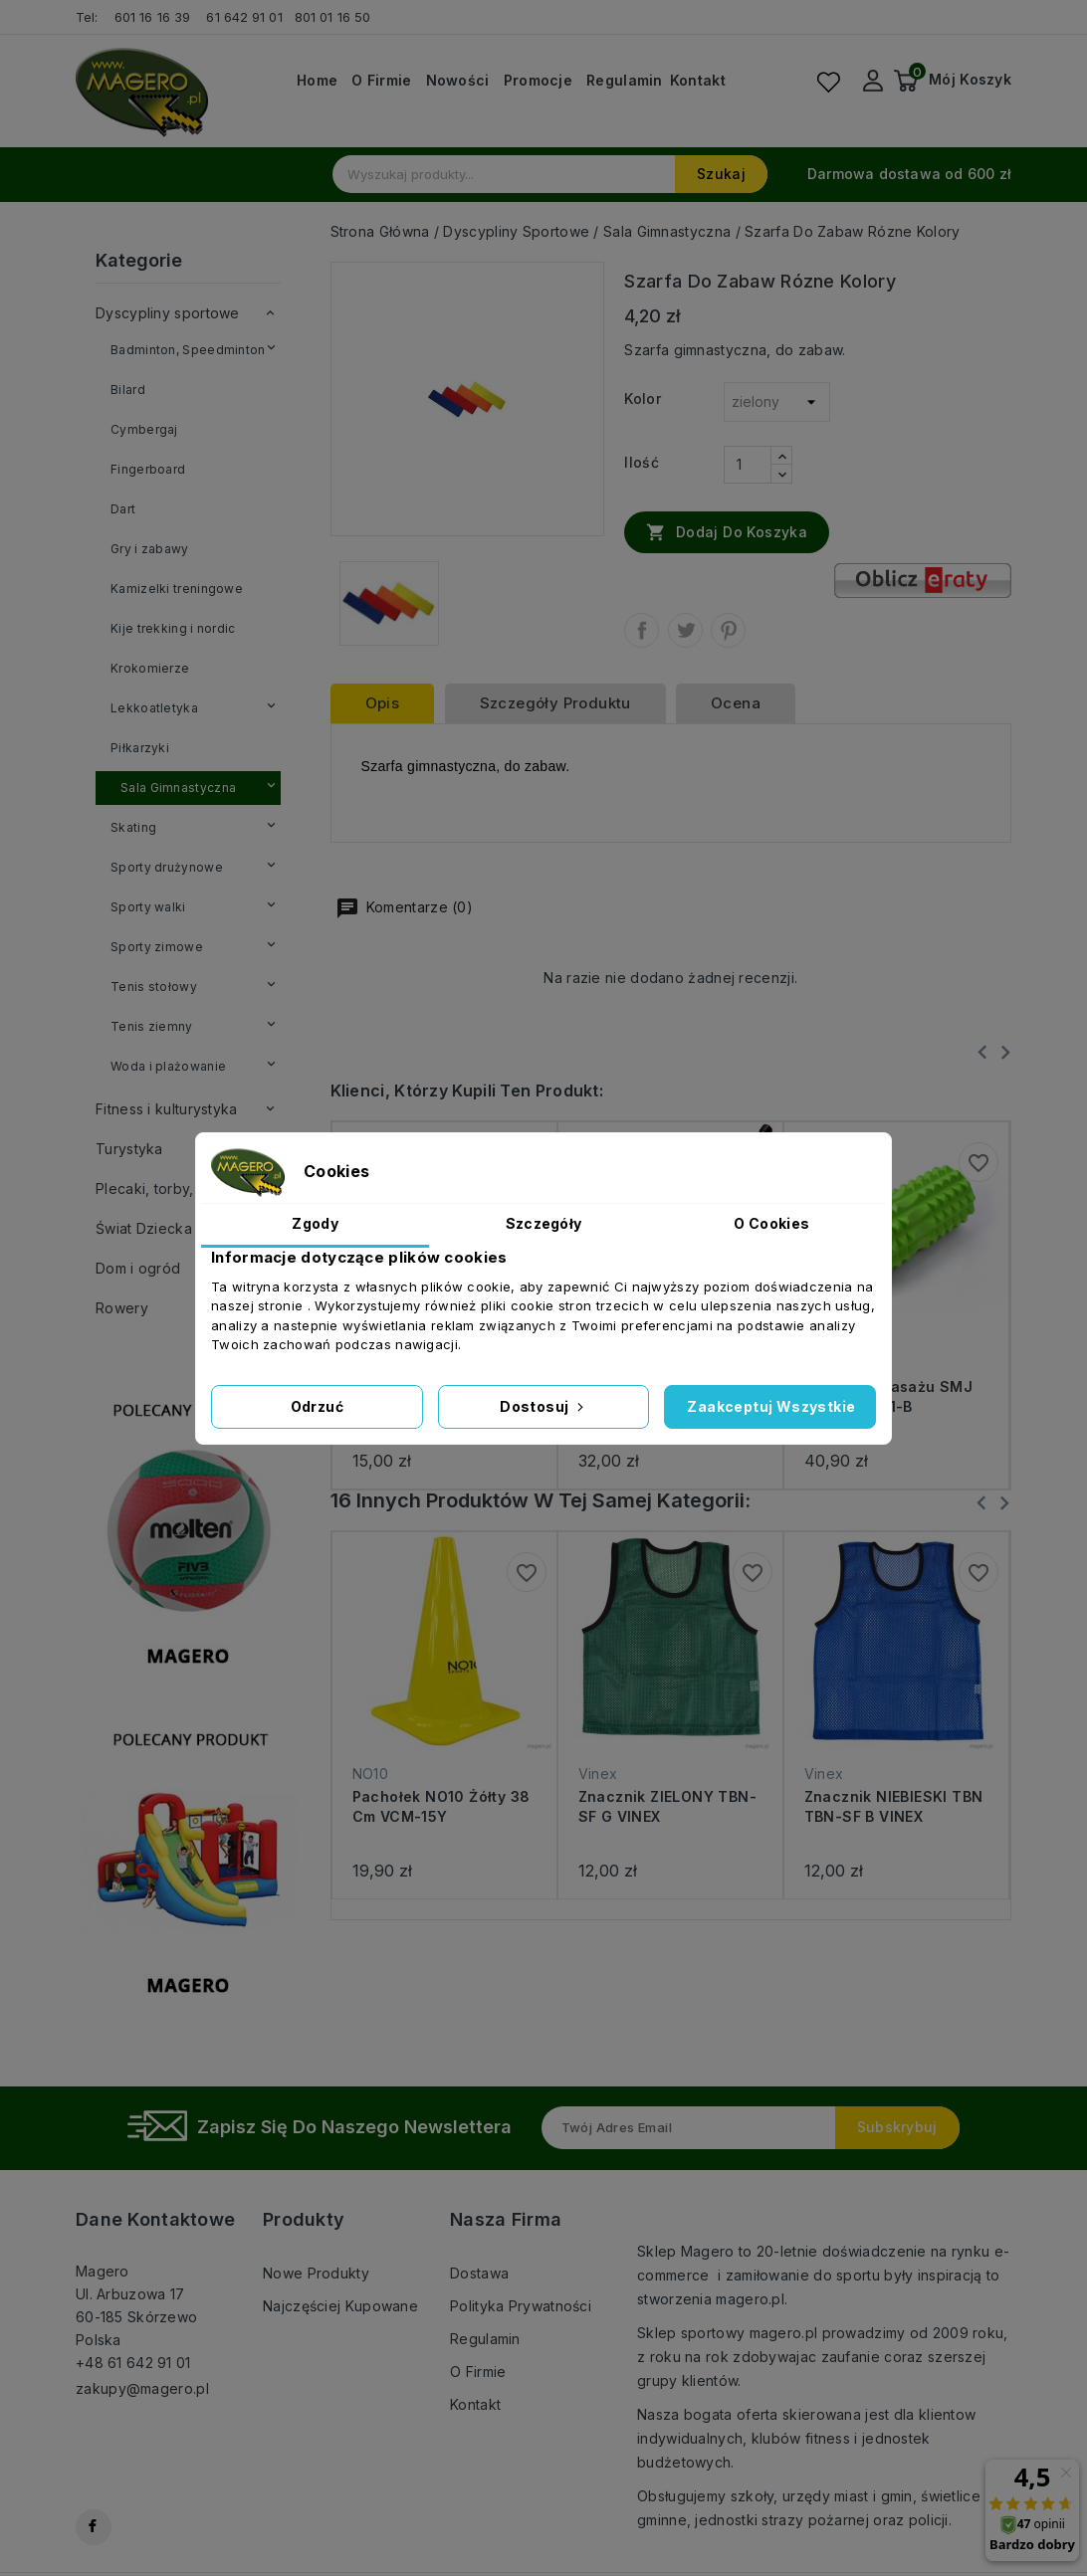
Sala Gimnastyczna (178, 787)
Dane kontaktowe (155, 2219)
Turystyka (129, 1148)
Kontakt (698, 81)
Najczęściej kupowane (340, 2305)
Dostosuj (543, 1406)
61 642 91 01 (244, 17)
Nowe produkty (316, 2273)
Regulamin (624, 81)
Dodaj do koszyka (726, 531)
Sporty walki (148, 906)
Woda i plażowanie (168, 1066)
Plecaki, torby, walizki (170, 1188)
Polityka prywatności (520, 2305)
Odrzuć (317, 1406)
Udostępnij (641, 630)
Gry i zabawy (149, 548)
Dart (122, 508)
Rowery (122, 1307)
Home (317, 81)
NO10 (370, 1773)
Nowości (458, 81)
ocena (736, 703)
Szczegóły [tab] (544, 1223)
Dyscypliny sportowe (168, 312)
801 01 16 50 (334, 17)
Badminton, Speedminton (188, 349)
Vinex (598, 1773)
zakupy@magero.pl (142, 2388)
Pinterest (728, 630)
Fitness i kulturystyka (167, 1108)
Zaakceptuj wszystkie (771, 1406)
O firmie (381, 81)
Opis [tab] (382, 703)
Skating (133, 827)
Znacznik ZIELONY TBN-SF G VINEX (667, 1806)
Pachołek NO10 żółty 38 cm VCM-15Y (441, 1806)
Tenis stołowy (153, 986)
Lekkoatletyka (154, 707)
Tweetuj (685, 630)
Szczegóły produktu (555, 703)
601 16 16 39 (152, 17)
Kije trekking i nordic (173, 628)
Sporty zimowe (156, 946)
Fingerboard (147, 469)
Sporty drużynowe (166, 867)
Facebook (93, 2527)
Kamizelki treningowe (176, 588)
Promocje (538, 81)
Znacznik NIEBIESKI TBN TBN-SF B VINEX (893, 1806)
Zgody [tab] (315, 1223)
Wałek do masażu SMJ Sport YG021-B (889, 1396)
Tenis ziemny (151, 1026)
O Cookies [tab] (771, 1223)
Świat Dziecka (144, 1228)
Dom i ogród (138, 1268)
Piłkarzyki (139, 747)
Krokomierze (149, 668)
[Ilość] (747, 465)
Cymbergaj (144, 429)
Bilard (127, 389)
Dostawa (479, 2273)
